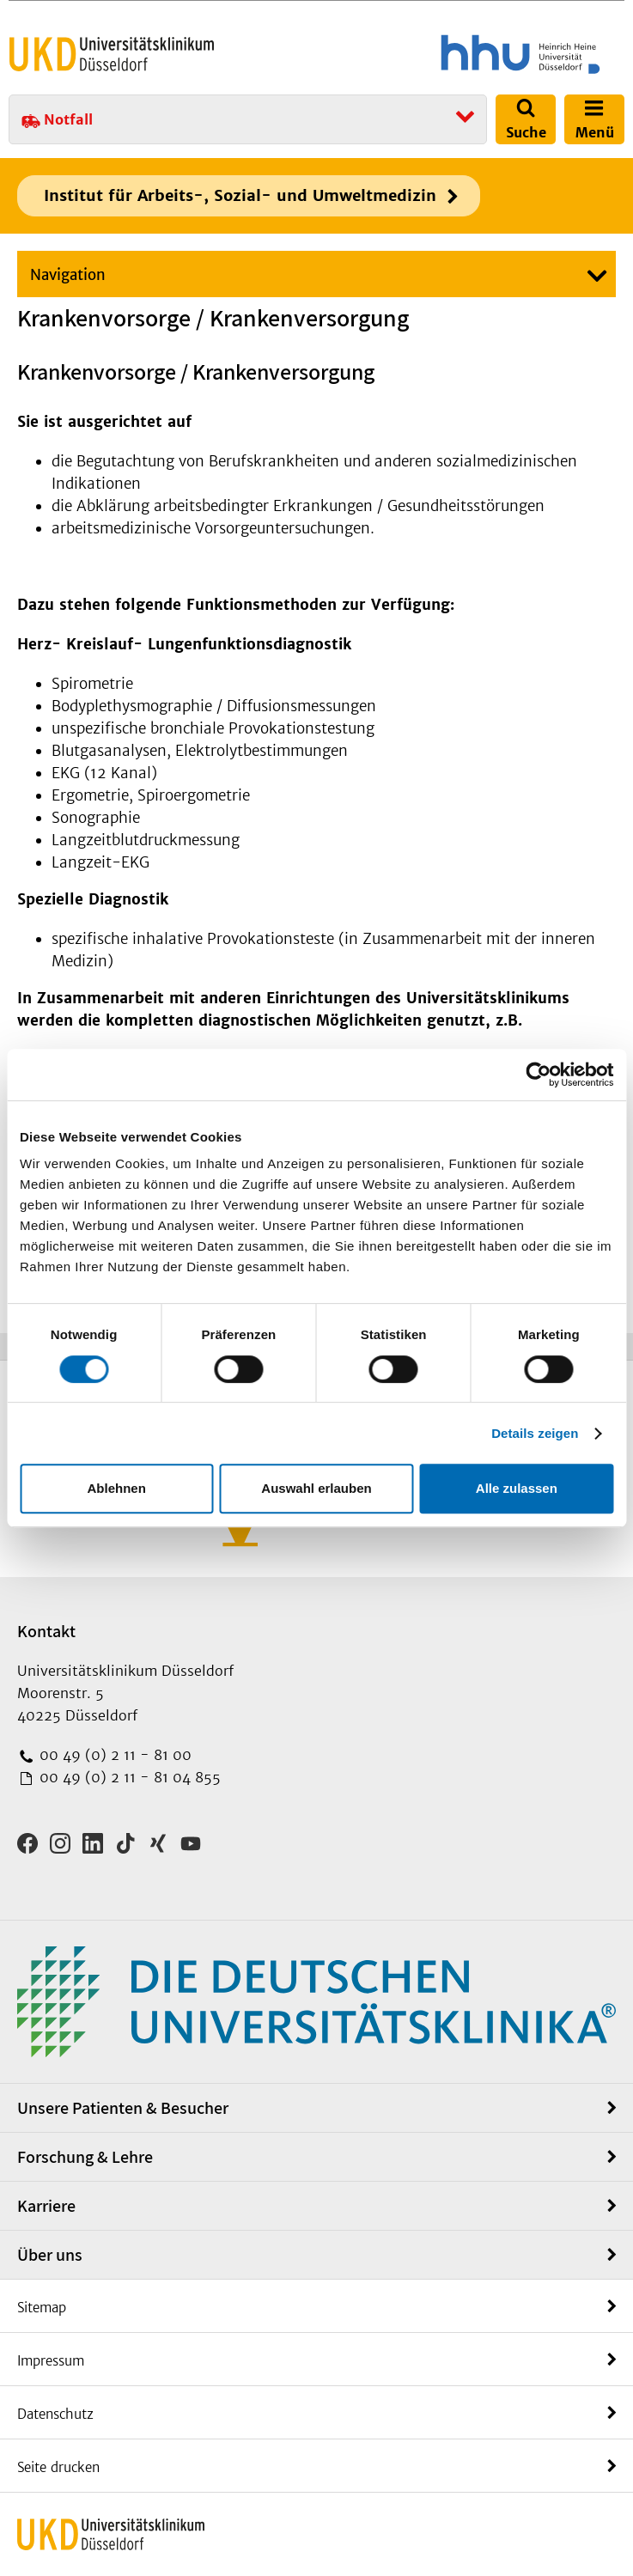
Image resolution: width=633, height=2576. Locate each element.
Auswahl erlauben (316, 1488)
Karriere (46, 2206)
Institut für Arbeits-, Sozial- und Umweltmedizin (240, 195)
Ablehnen (117, 1488)
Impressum (50, 2361)
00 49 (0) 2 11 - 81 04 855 (128, 1777)
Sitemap (41, 2307)
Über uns (49, 2255)
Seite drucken (58, 2467)
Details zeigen (534, 1433)
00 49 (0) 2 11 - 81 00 (113, 1754)
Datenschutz (55, 2414)
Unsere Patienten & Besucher (122, 2108)
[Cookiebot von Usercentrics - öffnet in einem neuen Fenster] (538, 1074)
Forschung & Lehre (85, 2157)
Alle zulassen (516, 1488)
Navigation (68, 274)
